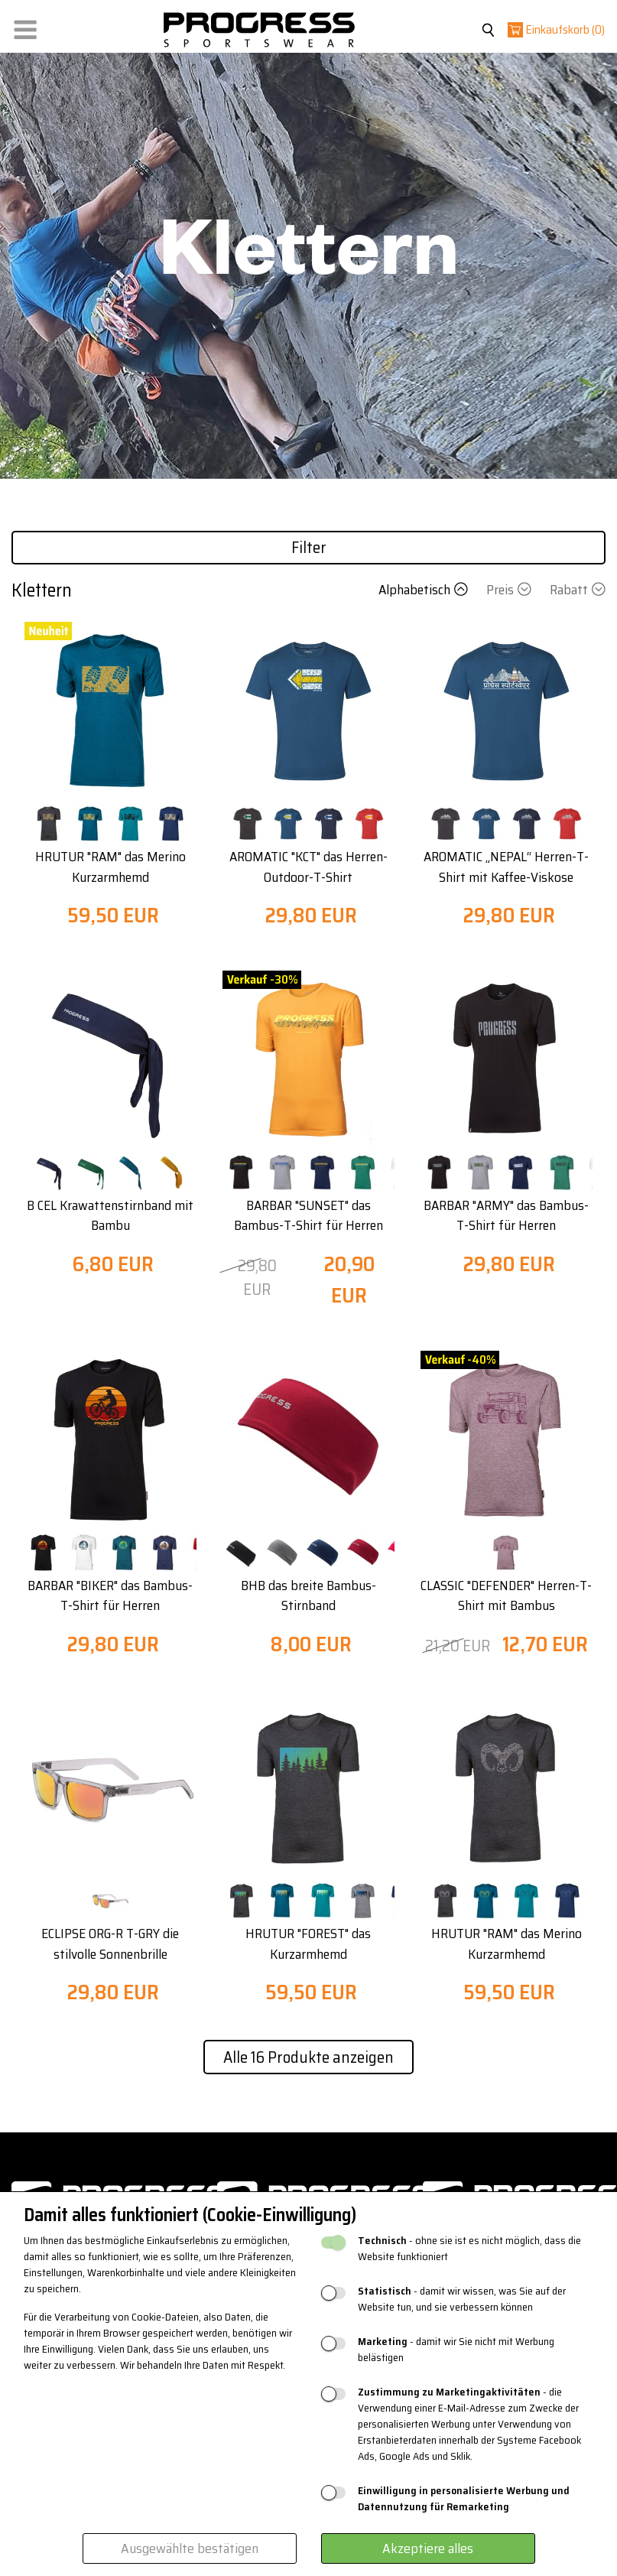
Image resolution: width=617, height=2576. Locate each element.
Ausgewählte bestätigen (189, 2548)
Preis (510, 589)
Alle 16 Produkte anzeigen (308, 2057)
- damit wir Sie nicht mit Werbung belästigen (456, 2350)
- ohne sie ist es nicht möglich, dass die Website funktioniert (469, 2249)
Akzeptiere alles (427, 2548)
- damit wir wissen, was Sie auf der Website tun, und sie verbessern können (462, 2299)
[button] (25, 26)
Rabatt (578, 589)
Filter (308, 547)
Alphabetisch (424, 589)
